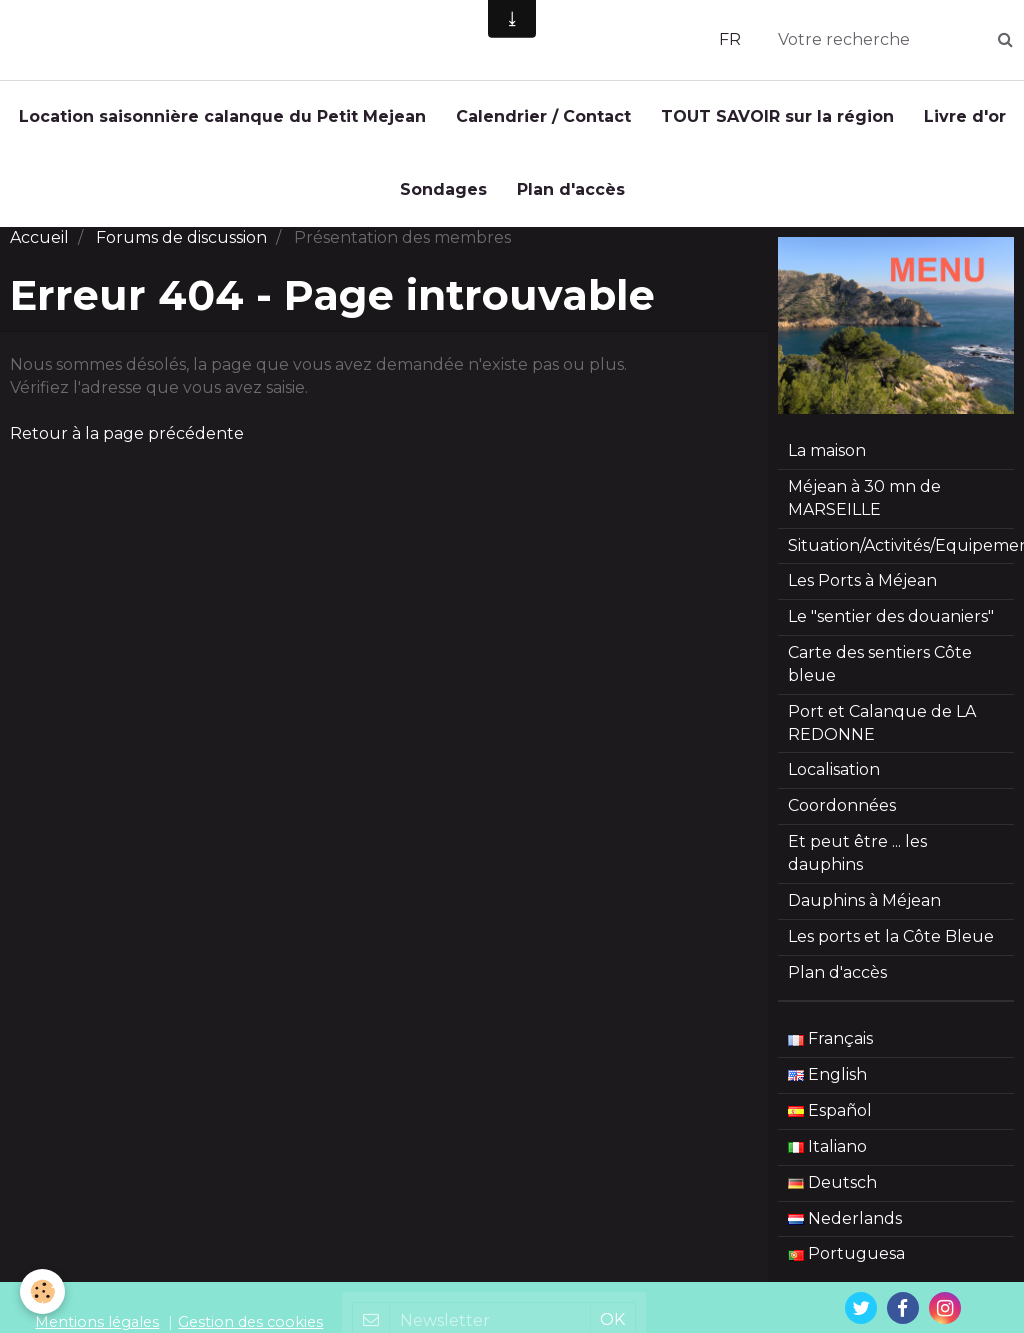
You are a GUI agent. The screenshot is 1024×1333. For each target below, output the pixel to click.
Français (830, 1048)
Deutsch (832, 1192)
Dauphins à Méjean (864, 910)
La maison (827, 460)
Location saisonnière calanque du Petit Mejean (222, 116)
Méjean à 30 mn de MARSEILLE (864, 508)
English (827, 1084)
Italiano (827, 1156)
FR (730, 39)
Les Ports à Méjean (862, 590)
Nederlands (845, 1228)
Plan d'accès (571, 189)
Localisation (834, 779)
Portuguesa (846, 1263)
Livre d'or (965, 116)
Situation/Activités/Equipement (901, 555)
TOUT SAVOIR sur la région (777, 116)
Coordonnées (842, 815)
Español (830, 1120)
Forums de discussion (181, 247)
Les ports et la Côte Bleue (891, 946)
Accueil (39, 247)
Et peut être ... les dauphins (857, 863)
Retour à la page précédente (127, 443)
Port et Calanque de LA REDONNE (882, 733)
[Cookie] (42, 1291)
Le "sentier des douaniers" (891, 626)
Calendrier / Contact (543, 116)
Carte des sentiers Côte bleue (880, 674)
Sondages (443, 189)
